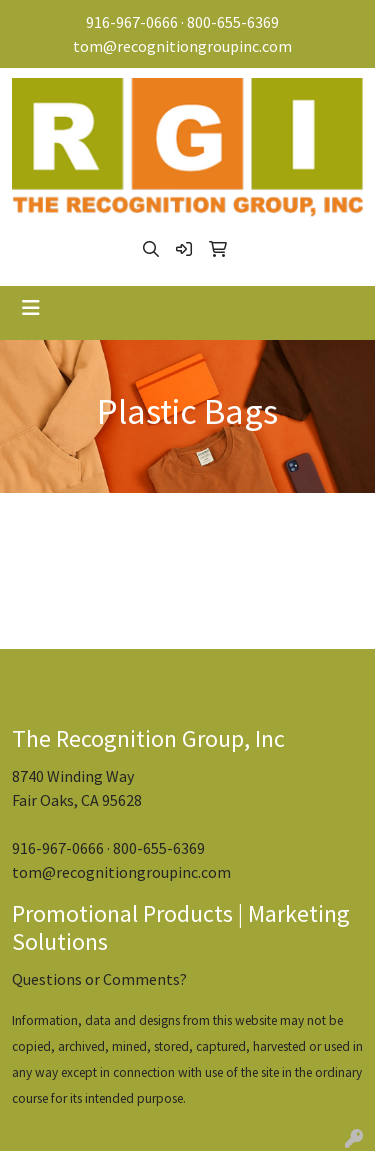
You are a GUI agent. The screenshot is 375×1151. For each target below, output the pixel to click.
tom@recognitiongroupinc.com (182, 46)
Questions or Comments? (99, 979)
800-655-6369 (233, 22)
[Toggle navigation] (31, 308)
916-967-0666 (132, 22)
